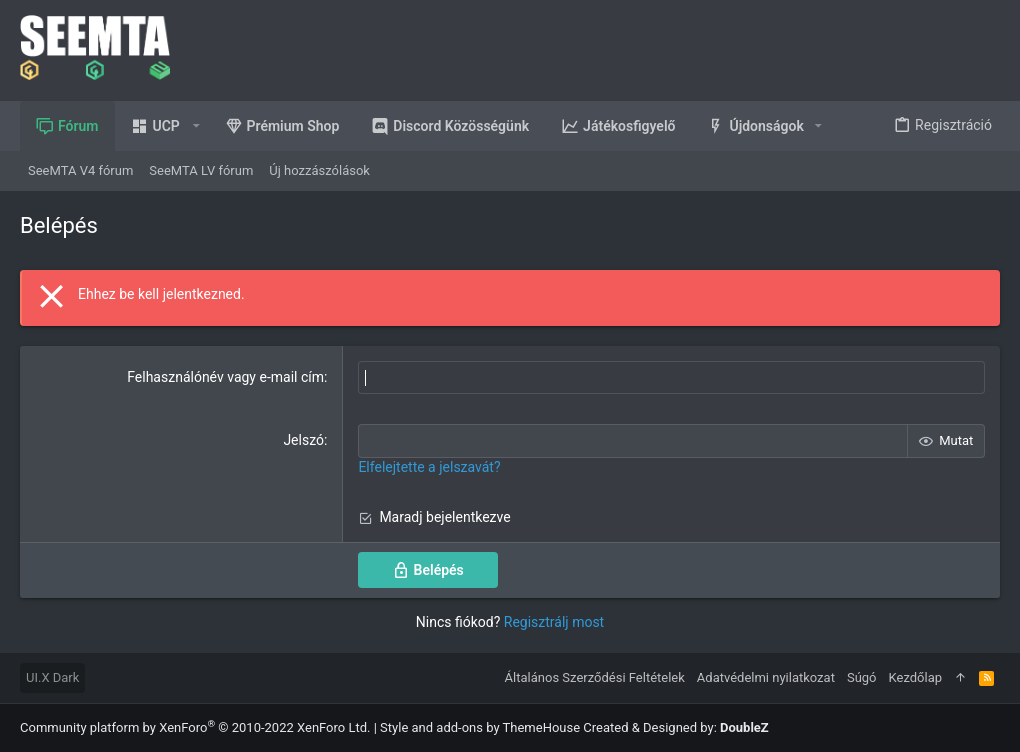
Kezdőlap (916, 677)
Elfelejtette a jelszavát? (429, 467)
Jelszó (303, 440)
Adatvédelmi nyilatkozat (766, 677)
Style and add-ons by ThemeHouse (480, 727)
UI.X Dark (52, 677)
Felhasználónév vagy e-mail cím (225, 377)
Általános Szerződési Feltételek (595, 677)
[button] (162, 126)
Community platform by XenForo (195, 727)
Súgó (862, 677)
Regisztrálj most (554, 622)
